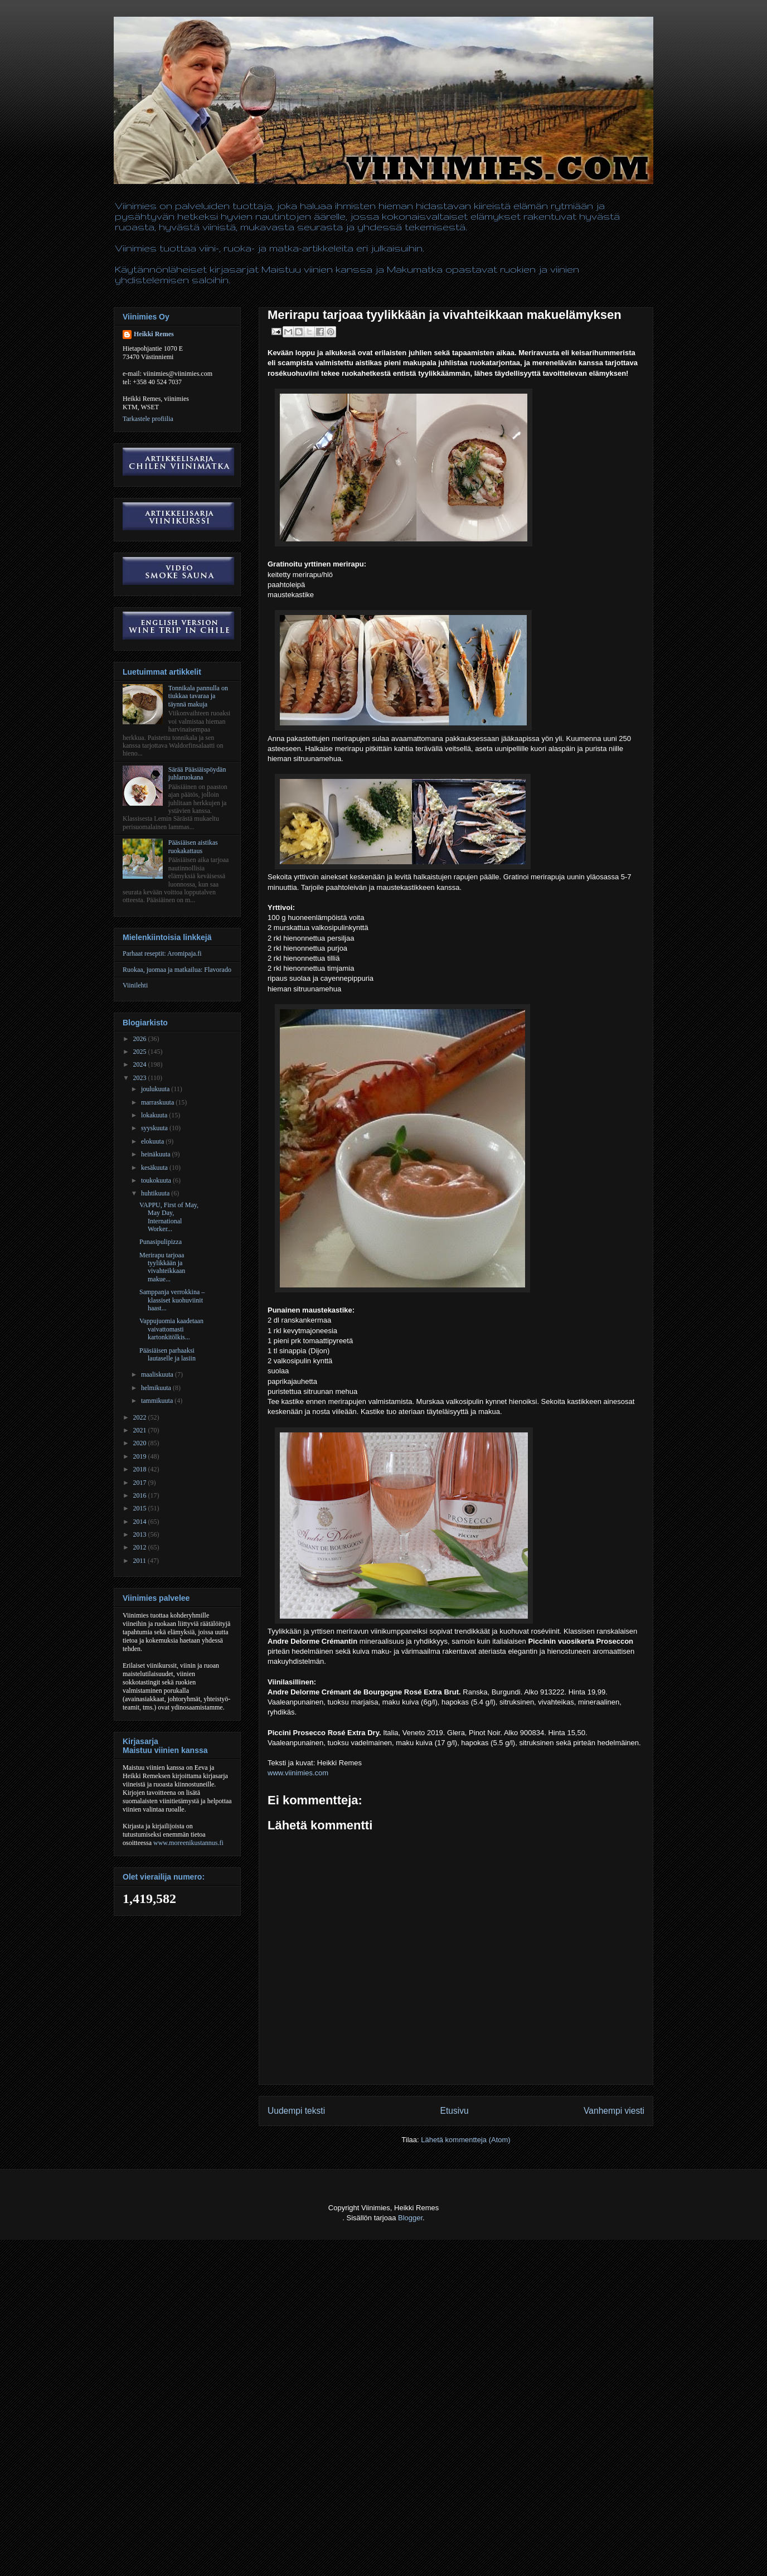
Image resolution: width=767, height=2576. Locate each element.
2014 (140, 1522)
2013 (140, 1534)
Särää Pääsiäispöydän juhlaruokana (197, 773)
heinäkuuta (156, 1154)
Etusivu (454, 2110)
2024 (140, 1064)
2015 (140, 1508)
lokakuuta (155, 1115)
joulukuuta (156, 1089)
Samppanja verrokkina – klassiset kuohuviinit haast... (172, 1300)
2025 (140, 1051)
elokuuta (153, 1141)
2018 (140, 1469)
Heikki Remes (154, 334)
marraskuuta (158, 1102)
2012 (140, 1547)
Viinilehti (135, 985)
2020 (140, 1443)
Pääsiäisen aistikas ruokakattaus (193, 846)
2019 (140, 1456)
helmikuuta (157, 1388)
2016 (140, 1495)
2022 (140, 1417)
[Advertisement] (203, 2549)
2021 (140, 1430)
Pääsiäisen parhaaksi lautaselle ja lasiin (167, 1354)
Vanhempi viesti (614, 2110)
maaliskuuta (158, 1374)
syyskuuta (155, 1128)
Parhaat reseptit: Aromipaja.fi (162, 953)
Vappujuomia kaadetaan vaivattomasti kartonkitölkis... (171, 1329)
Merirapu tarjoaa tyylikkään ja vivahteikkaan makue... (162, 1267)
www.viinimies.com (298, 1773)
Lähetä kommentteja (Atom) (465, 2140)
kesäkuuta (155, 1167)
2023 (140, 1078)
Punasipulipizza (160, 1242)
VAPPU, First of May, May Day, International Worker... (168, 1217)
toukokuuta (157, 1180)
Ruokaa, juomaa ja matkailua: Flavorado (177, 970)
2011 (140, 1561)
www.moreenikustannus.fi (188, 1843)
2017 (140, 1482)
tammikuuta (157, 1401)
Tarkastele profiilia (148, 419)
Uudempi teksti (296, 2110)
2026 (140, 1039)
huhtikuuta (156, 1193)
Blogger (410, 2218)
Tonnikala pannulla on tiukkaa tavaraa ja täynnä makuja (198, 696)
